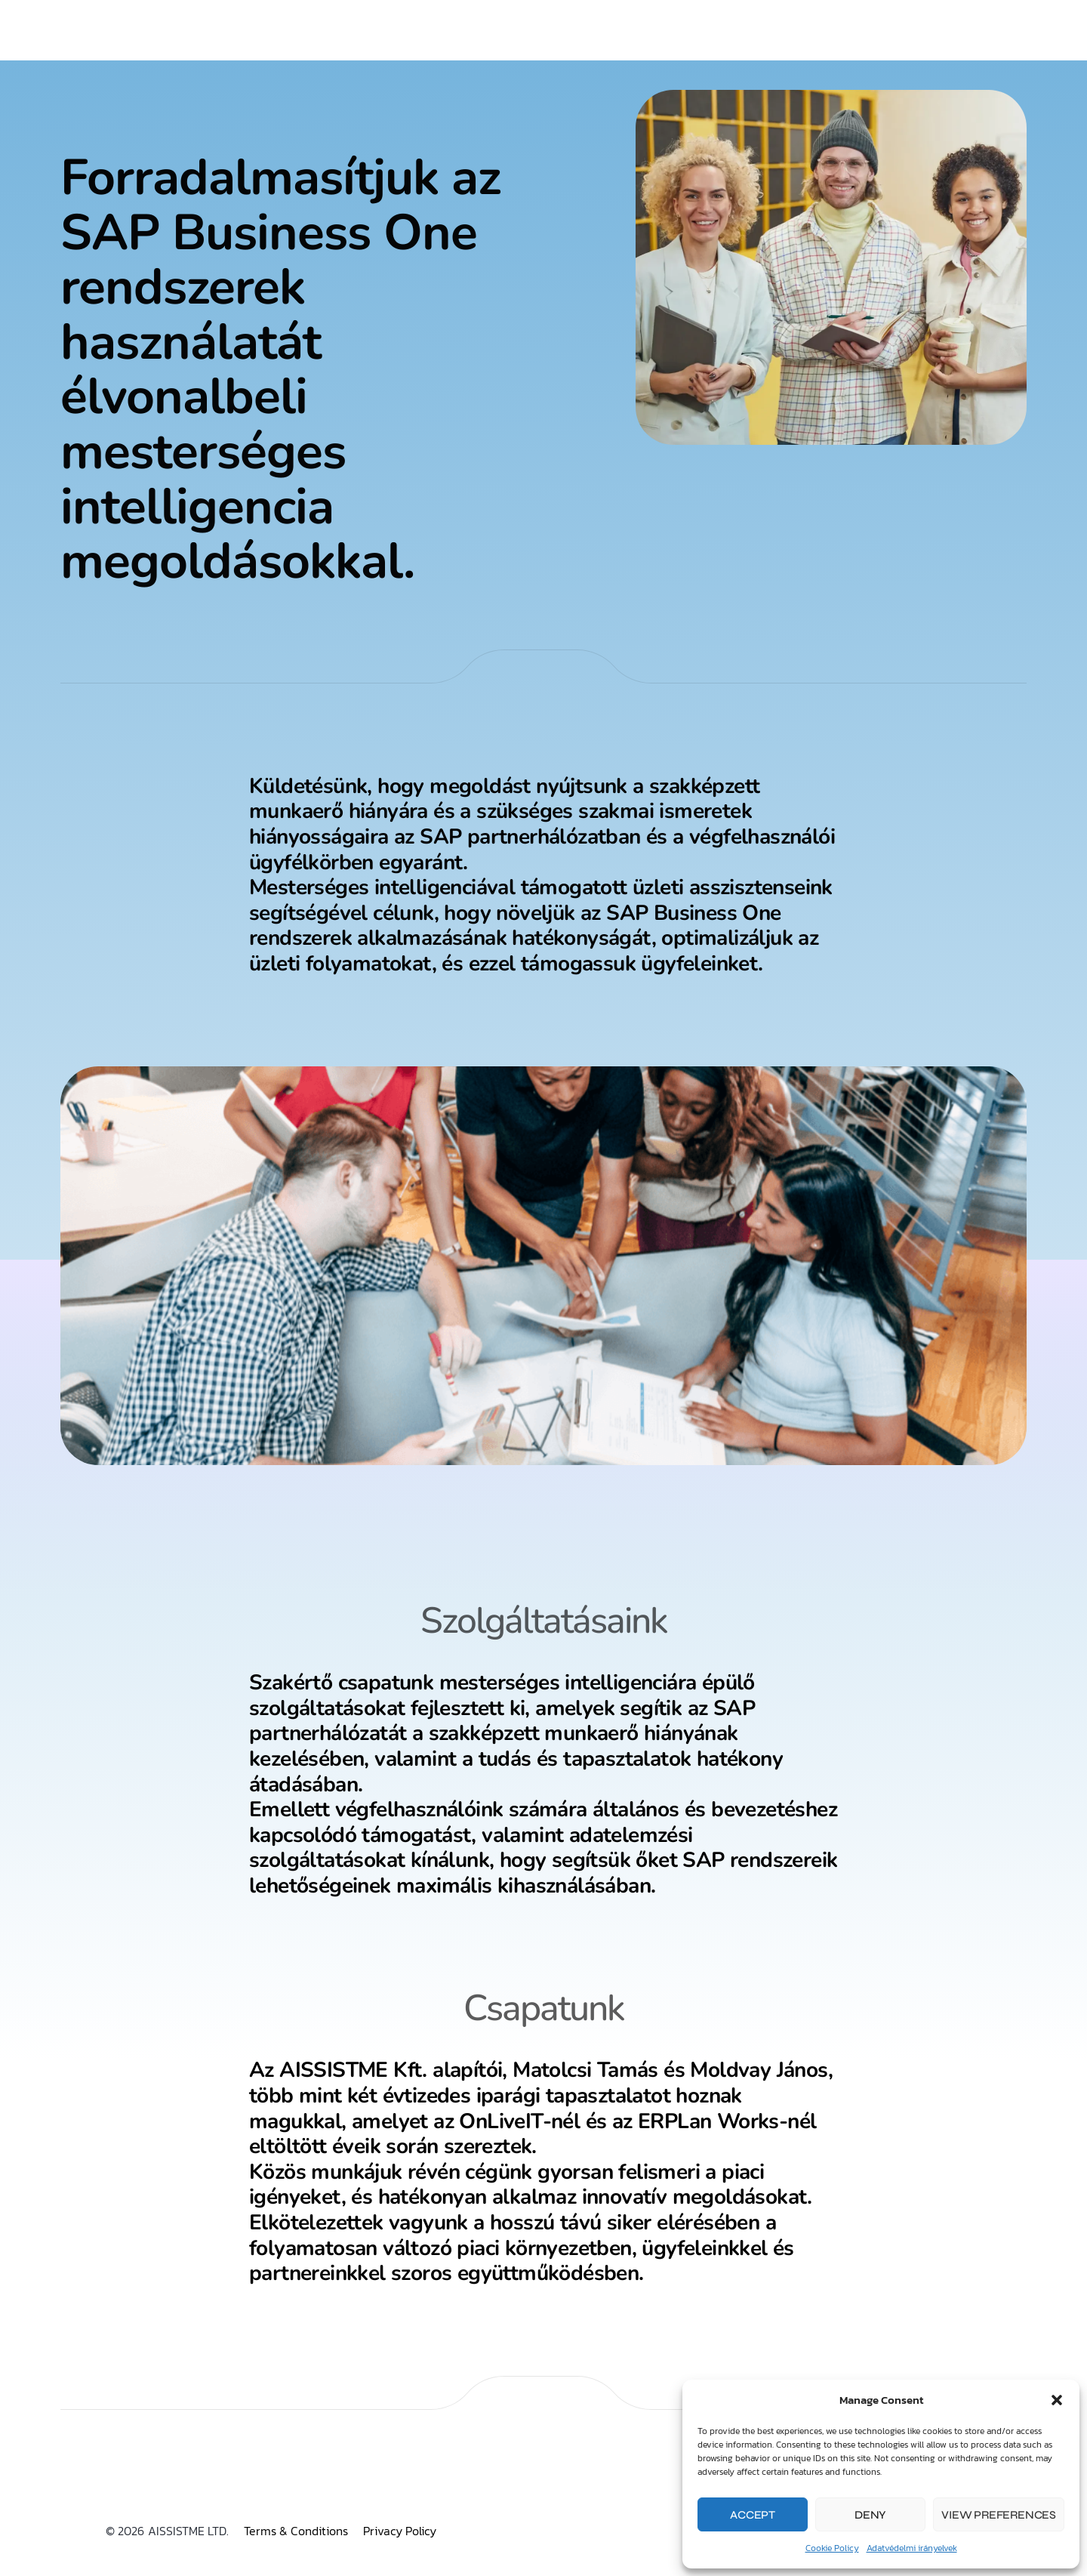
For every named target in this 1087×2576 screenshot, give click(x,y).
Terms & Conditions (296, 2530)
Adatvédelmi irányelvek (912, 2548)
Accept (752, 2515)
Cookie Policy (832, 2548)
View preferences (998, 2515)
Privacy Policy (399, 2530)
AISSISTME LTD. (188, 2531)
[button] (1056, 2400)
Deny (870, 2515)
